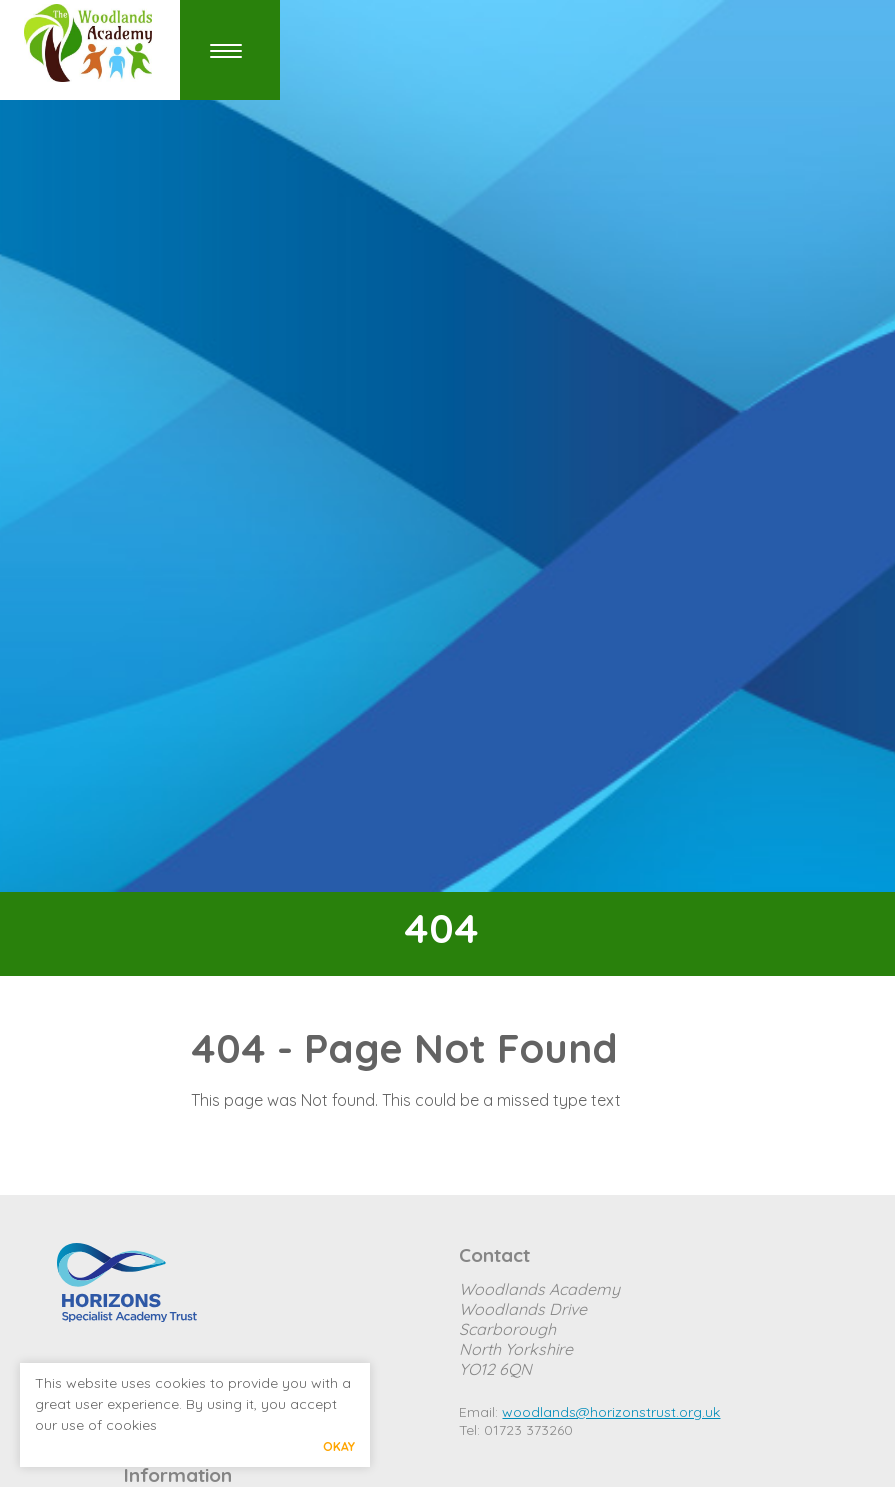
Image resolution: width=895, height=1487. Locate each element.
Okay (339, 1446)
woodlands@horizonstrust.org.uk (611, 1412)
